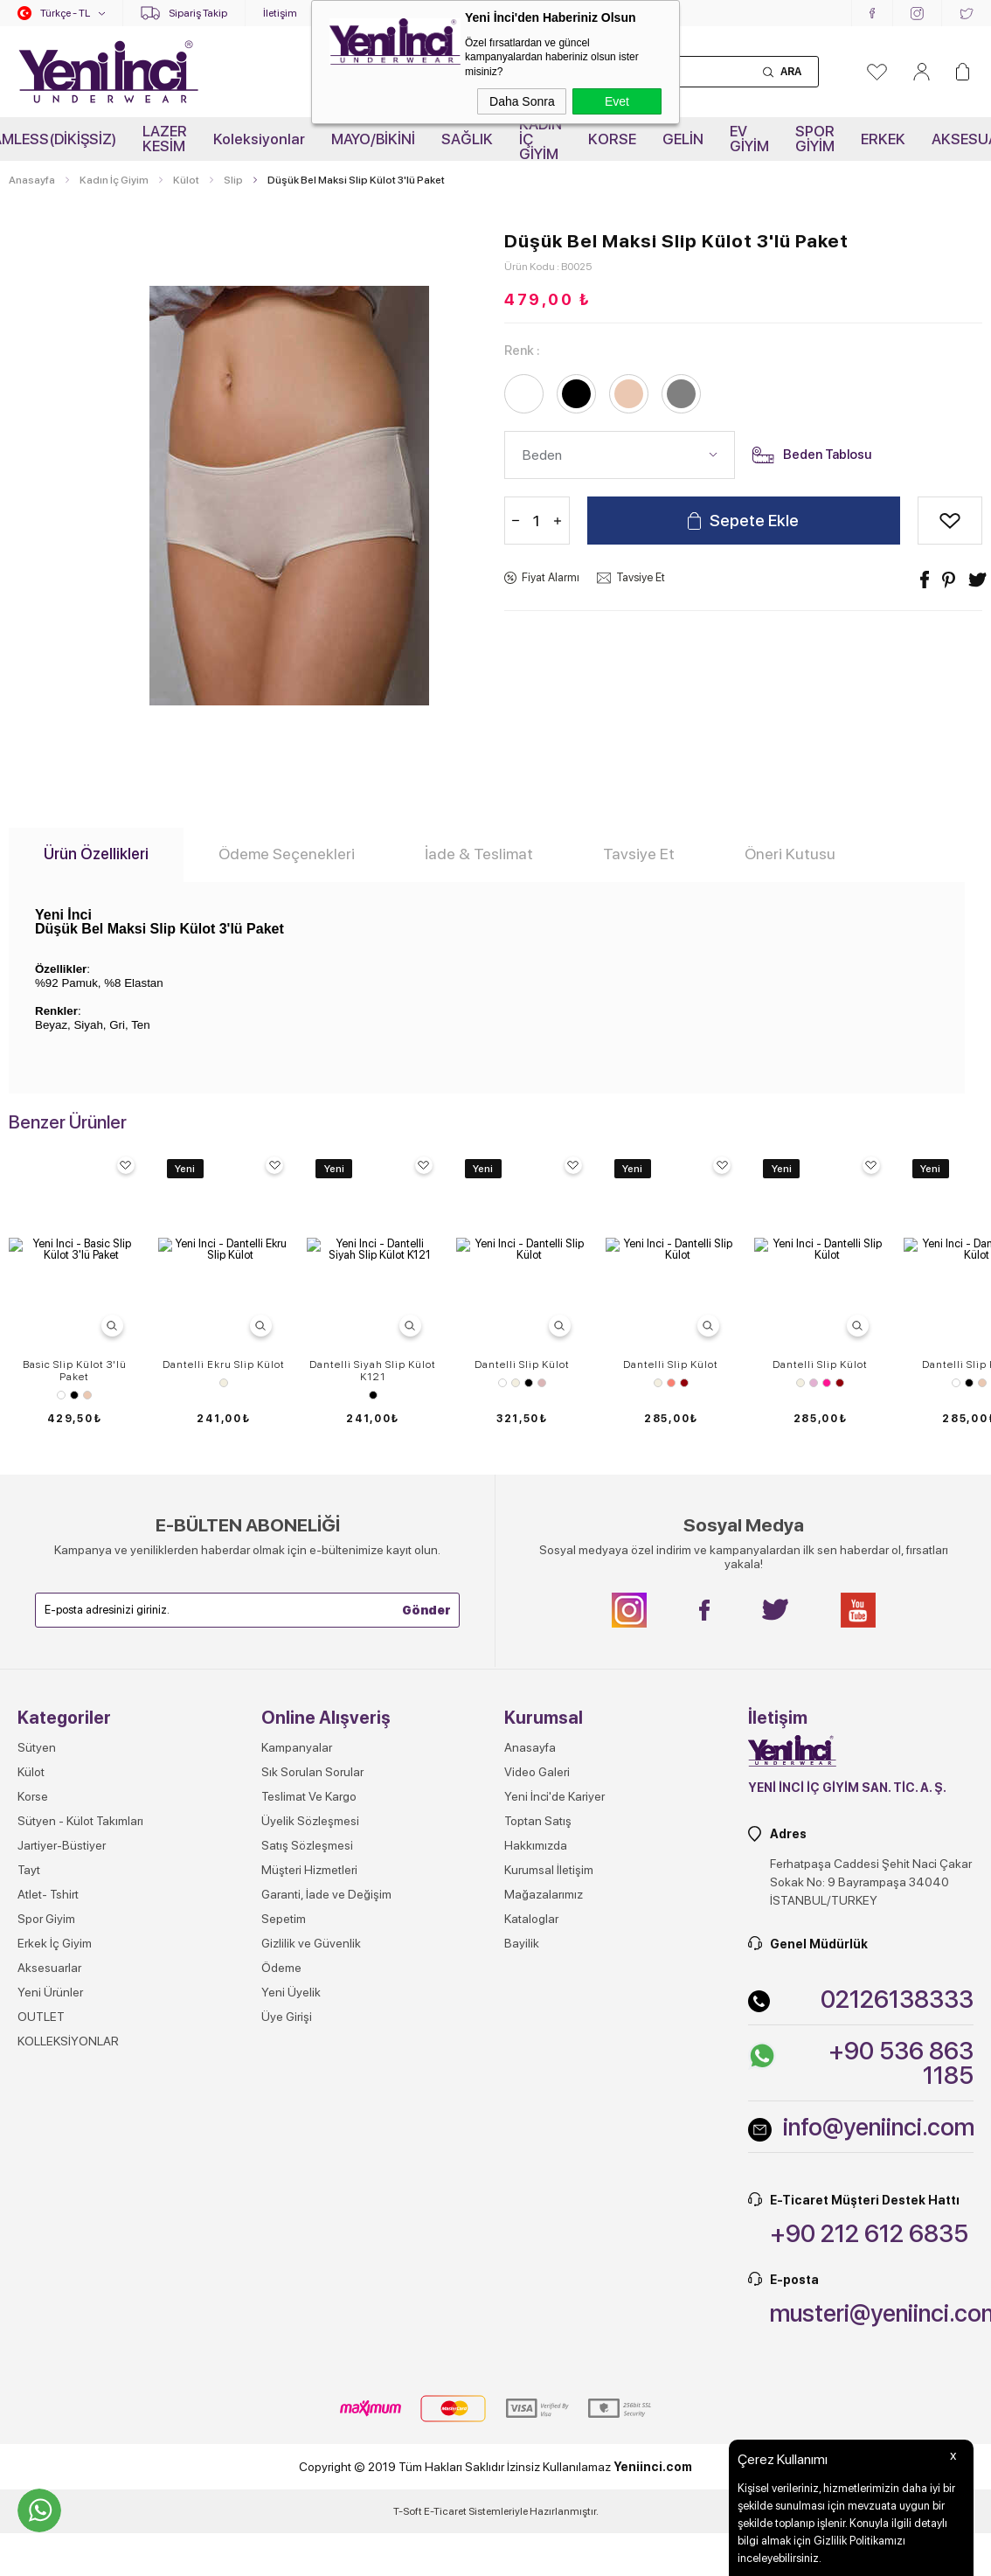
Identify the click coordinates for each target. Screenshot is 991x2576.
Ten (87, 1395)
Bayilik (521, 2250)
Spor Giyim (46, 2225)
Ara (790, 72)
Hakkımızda (535, 2152)
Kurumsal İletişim (548, 2177)
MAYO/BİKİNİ (373, 139)
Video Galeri (537, 2079)
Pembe (826, 1382)
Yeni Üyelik (291, 2299)
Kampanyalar (296, 2054)
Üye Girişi (286, 2323)
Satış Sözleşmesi (307, 2152)
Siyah (74, 1395)
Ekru (223, 1382)
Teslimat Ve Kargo (309, 2103)
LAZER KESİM (164, 138)
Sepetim (283, 2225)
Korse (32, 2103)
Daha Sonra (522, 101)
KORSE (612, 139)
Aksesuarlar (49, 2274)
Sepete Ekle (754, 520)
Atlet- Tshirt (48, 2201)
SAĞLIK (467, 139)
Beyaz (61, 1395)
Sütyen (36, 2054)
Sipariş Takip (198, 13)
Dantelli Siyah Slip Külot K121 (372, 1370)
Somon (671, 1382)
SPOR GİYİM (815, 138)
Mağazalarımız (543, 2201)
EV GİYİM (749, 138)
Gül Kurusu (541, 1382)
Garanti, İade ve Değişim (326, 2201)
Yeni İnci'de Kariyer (554, 2103)
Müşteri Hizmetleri (309, 2177)
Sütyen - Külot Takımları (80, 2128)
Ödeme (281, 2274)
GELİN (682, 139)
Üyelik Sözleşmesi (310, 2128)
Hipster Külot (74, 1671)
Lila (813, 1382)
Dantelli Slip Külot (522, 1364)
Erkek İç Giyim (54, 2250)
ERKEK (883, 139)
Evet (617, 101)
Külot (31, 2079)
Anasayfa (530, 2054)
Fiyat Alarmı (550, 577)
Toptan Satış (538, 2128)
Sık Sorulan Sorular (312, 2079)
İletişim (280, 13)
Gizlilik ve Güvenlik (311, 2250)
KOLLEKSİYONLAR (68, 2348)
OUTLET (41, 2323)
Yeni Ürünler (50, 2299)
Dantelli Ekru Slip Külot (224, 1364)
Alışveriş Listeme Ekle (950, 520)
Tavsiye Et (640, 577)
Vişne (684, 1382)
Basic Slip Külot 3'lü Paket (75, 1370)
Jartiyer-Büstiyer (61, 2152)
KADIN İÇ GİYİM (540, 139)
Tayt (28, 2177)
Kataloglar (531, 2225)
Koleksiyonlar (259, 139)
